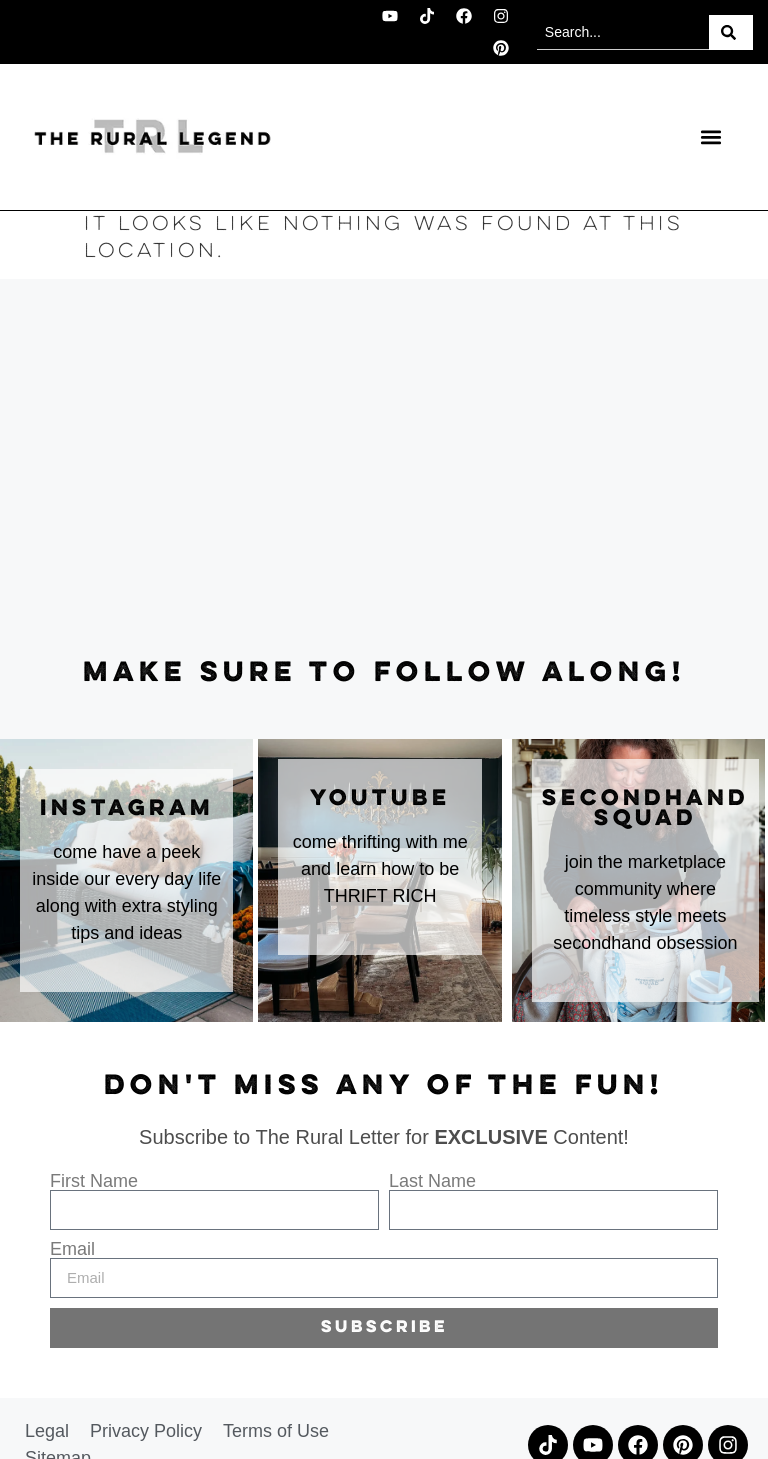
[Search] (731, 32)
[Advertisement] (384, 469)
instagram (127, 809)
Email (72, 1249)
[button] (710, 136)
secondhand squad (645, 809)
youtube (380, 799)
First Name (94, 1181)
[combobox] (623, 32)
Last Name (432, 1181)
